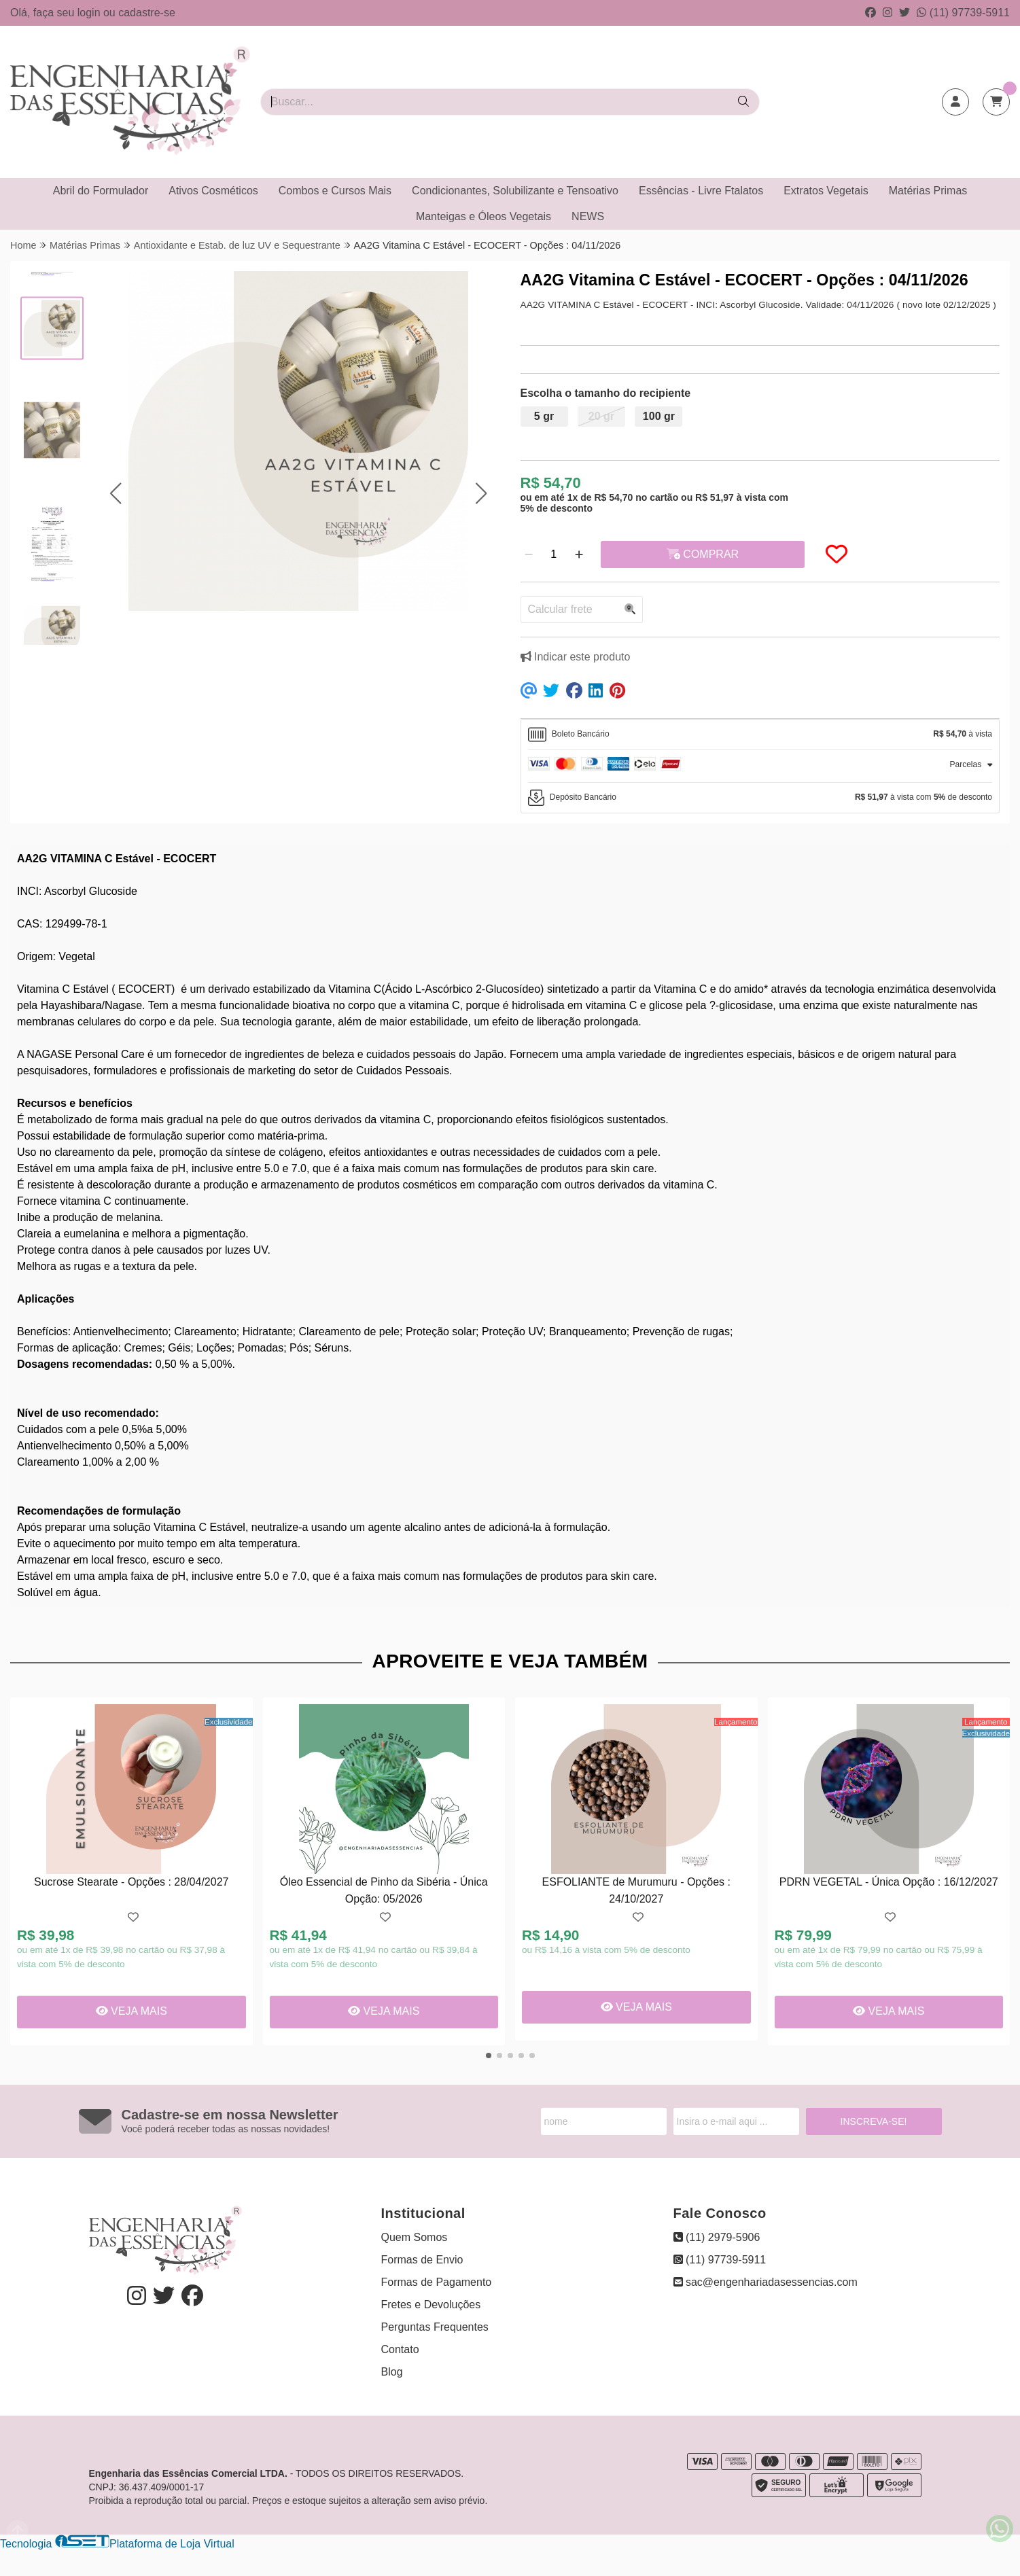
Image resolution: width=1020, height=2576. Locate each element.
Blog (392, 2372)
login (90, 12)
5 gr (544, 416)
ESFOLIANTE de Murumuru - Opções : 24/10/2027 (636, 1890)
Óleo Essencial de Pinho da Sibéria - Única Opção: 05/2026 (384, 1890)
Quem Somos (414, 2237)
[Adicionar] (579, 554)
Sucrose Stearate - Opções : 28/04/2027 (131, 1882)
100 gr (659, 416)
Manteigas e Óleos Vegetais (483, 216)
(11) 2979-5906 (716, 2237)
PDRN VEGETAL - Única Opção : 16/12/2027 (888, 1882)
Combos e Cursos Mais (335, 190)
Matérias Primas (928, 190)
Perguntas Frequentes (435, 2327)
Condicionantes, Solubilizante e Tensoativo (515, 190)
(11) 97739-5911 (963, 12)
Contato (400, 2349)
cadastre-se (146, 12)
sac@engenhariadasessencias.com (765, 2282)
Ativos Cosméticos (213, 190)
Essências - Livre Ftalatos (701, 190)
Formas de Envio (422, 2259)
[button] (116, 494)
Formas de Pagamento (436, 2282)
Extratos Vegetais (826, 190)
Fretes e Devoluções (431, 2304)
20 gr (601, 416)
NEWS (587, 216)
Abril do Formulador (101, 190)
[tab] (760, 734)
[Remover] (529, 554)
